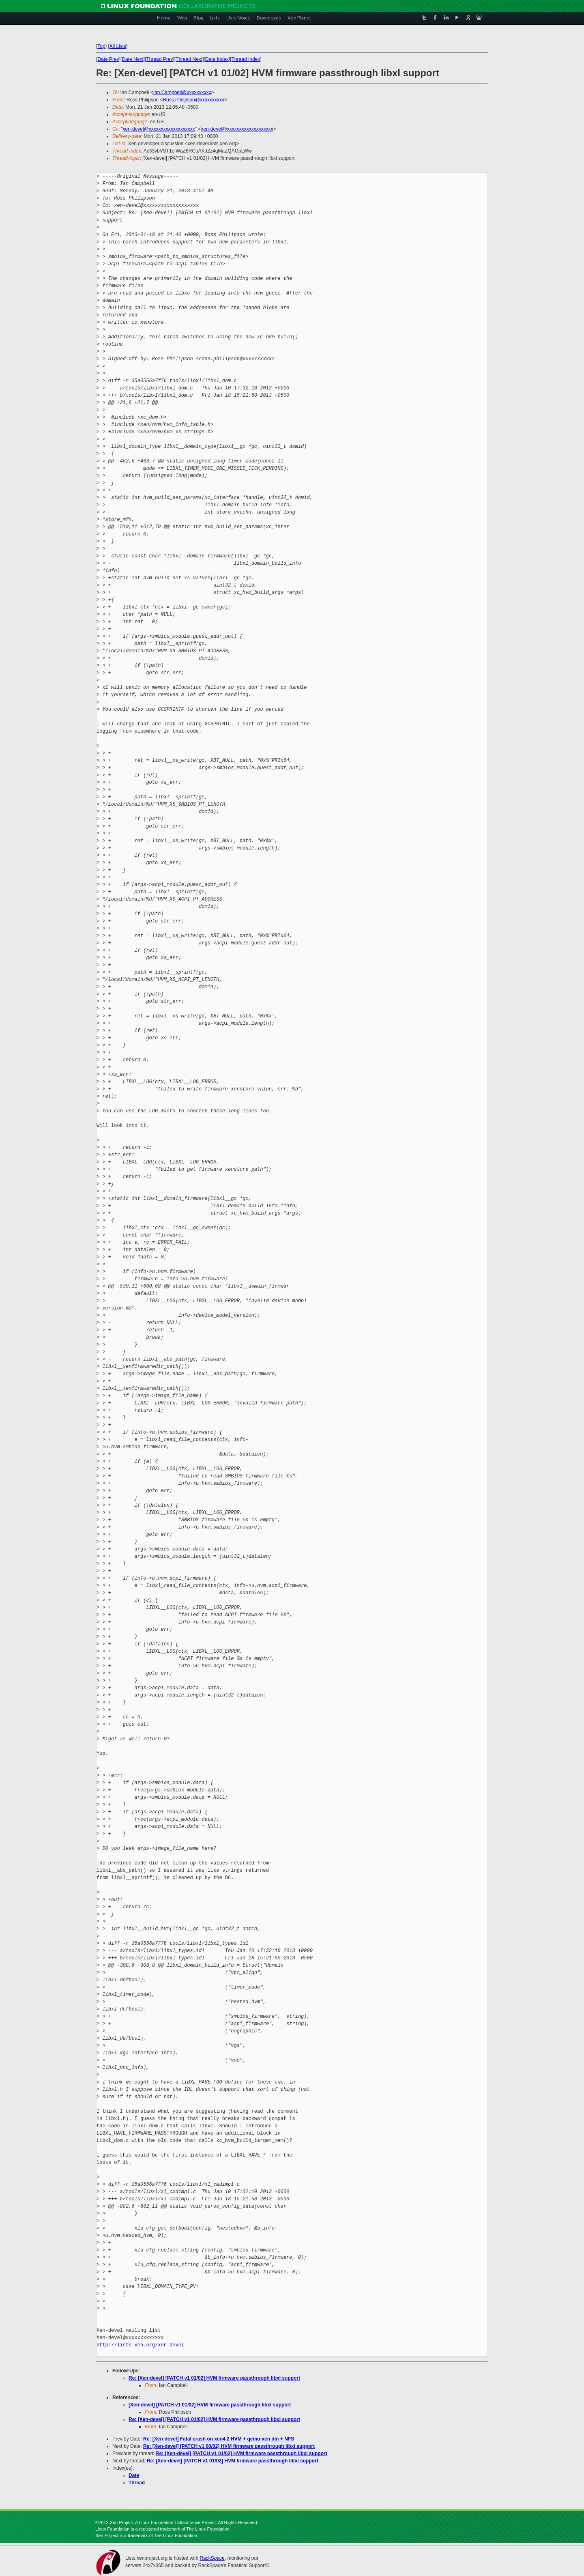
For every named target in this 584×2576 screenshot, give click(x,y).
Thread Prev (159, 59)
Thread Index (246, 59)
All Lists (118, 46)
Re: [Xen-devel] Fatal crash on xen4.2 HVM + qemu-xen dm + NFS (218, 2439)
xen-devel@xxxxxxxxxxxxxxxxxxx (159, 129)
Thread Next (189, 59)
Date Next (132, 59)
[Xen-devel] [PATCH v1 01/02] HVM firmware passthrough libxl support (210, 2405)
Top (101, 46)
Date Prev (108, 59)
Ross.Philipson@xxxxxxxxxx (193, 100)
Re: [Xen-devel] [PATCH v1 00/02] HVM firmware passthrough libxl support (229, 2446)
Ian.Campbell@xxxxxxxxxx (182, 92)
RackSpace (212, 2558)
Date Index (217, 59)
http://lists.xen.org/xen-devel (140, 2345)
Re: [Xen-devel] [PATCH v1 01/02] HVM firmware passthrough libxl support (214, 2378)
